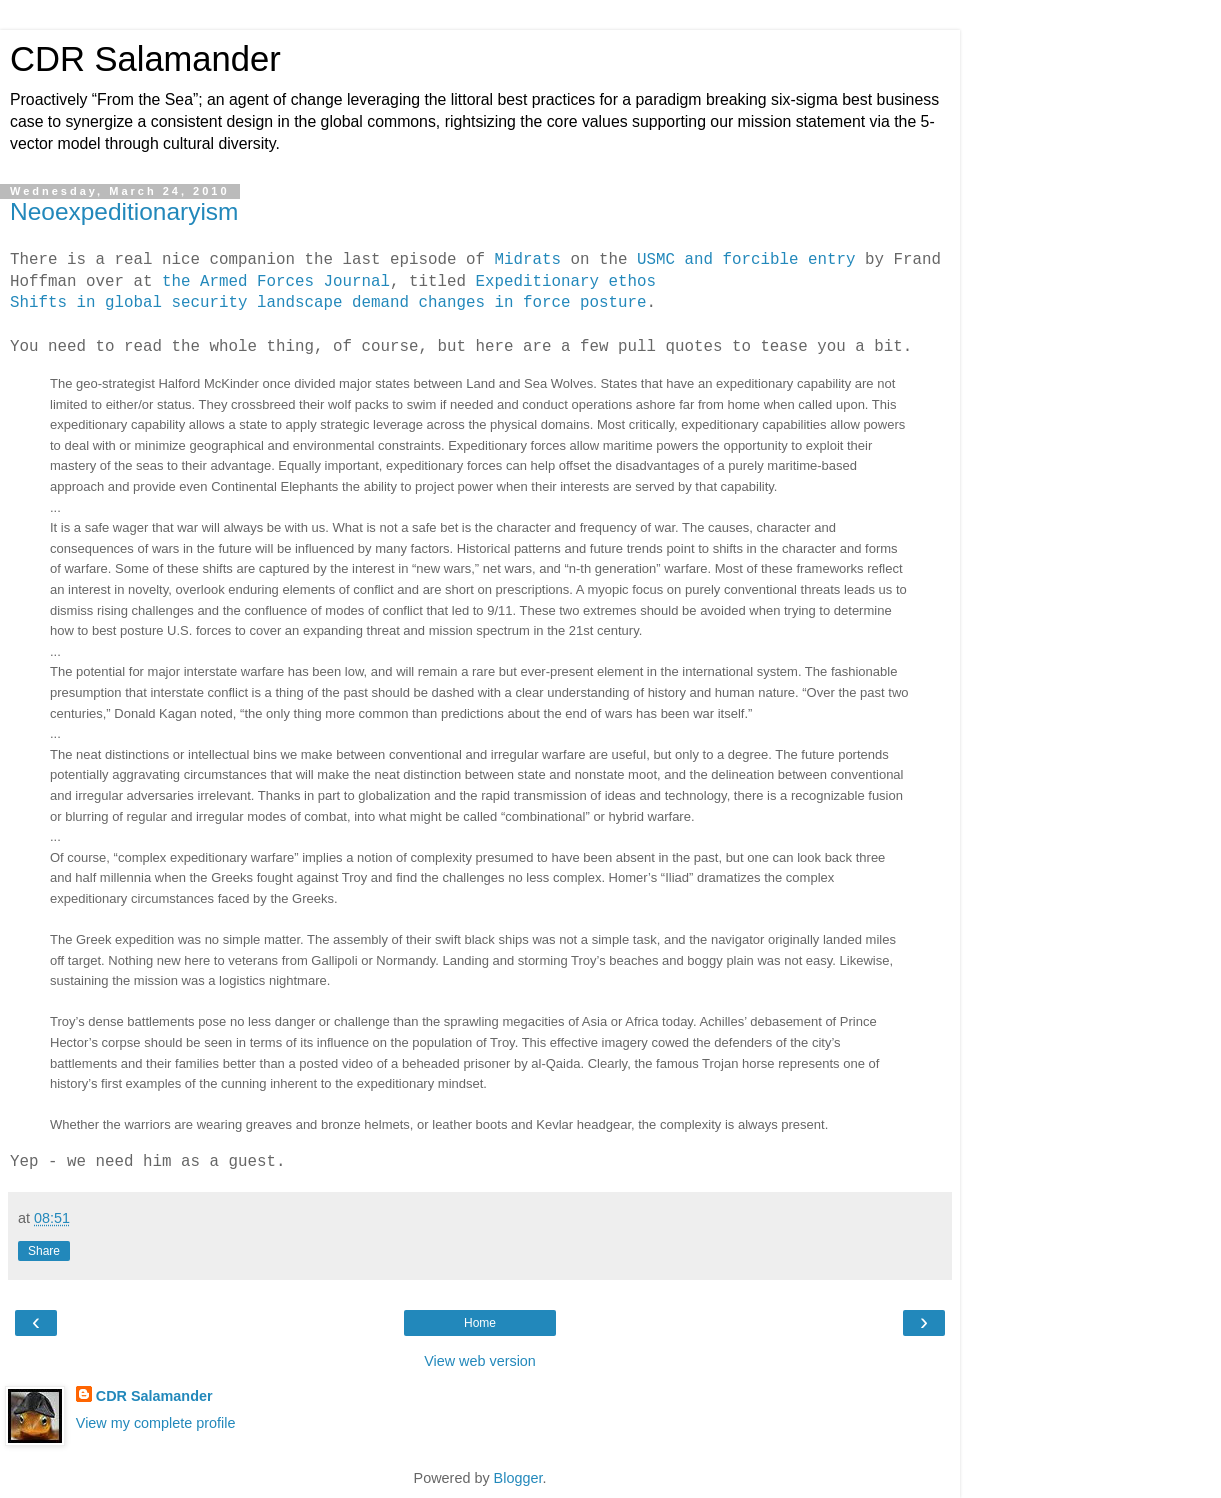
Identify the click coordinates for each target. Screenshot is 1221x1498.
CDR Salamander (145, 59)
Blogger (518, 1478)
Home (480, 1323)
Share (44, 1251)
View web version (480, 1361)
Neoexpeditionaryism (124, 211)
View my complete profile (156, 1423)
